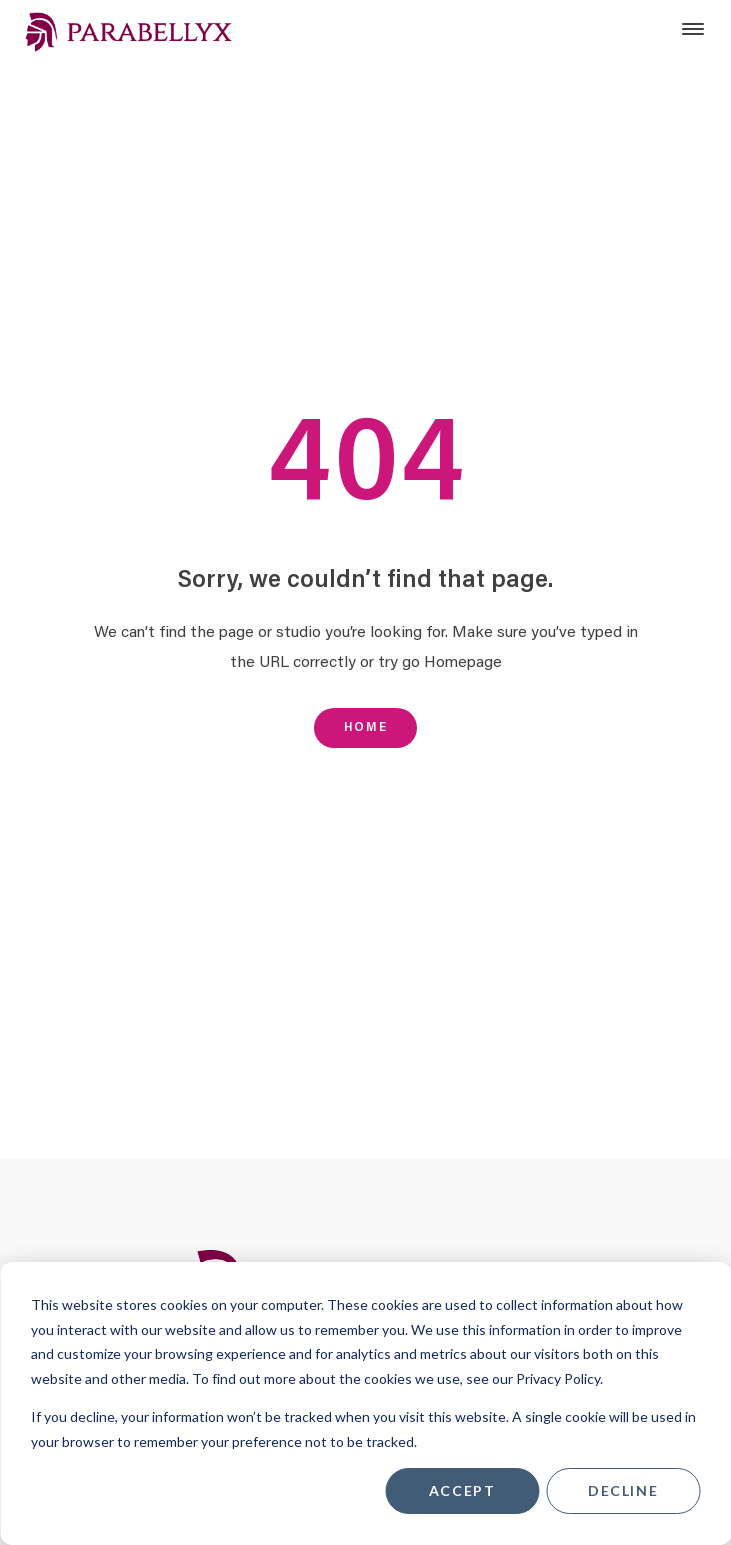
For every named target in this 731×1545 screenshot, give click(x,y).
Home (365, 727)
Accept (462, 1490)
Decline (623, 1490)
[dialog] (365, 1403)
